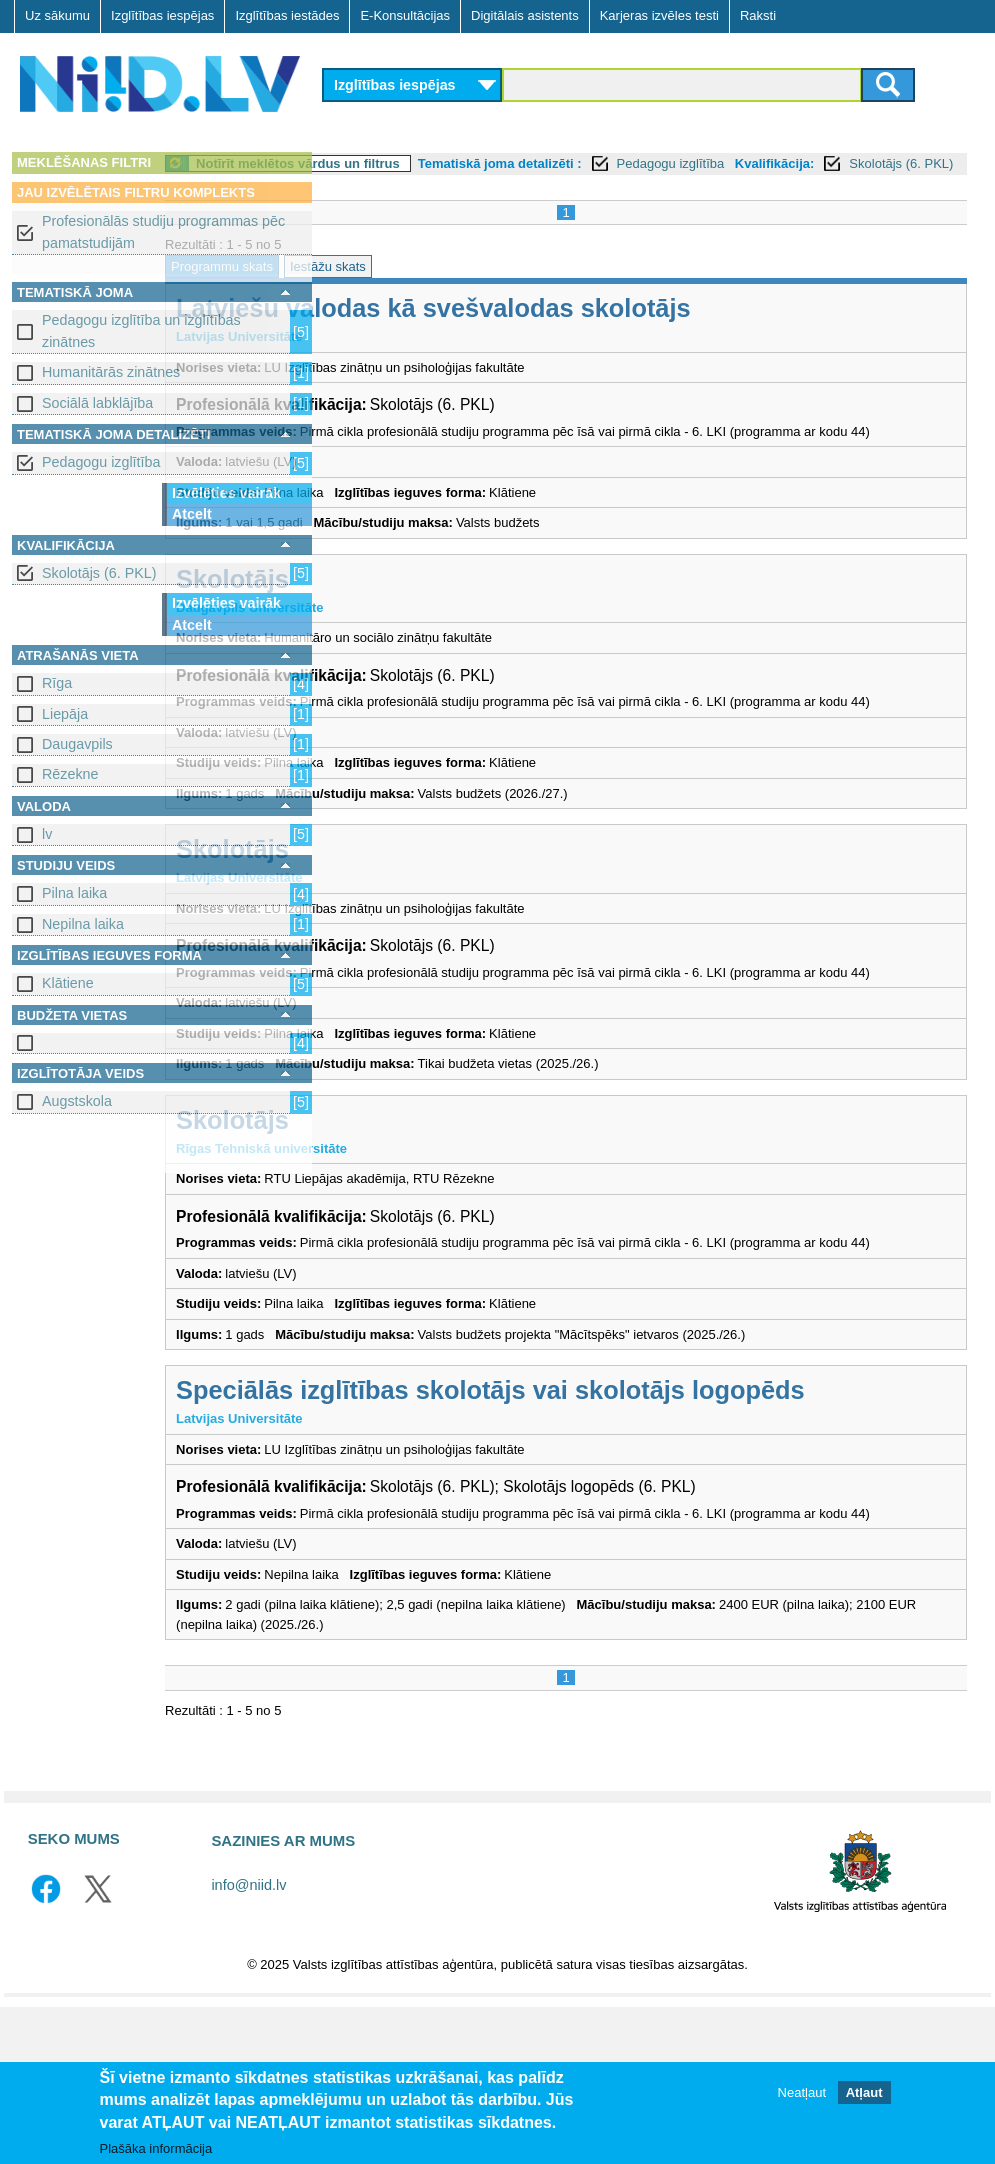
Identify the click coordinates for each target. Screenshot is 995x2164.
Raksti (758, 15)
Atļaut (864, 2092)
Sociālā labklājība (97, 403)
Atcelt (192, 514)
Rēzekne (70, 774)
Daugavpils (77, 744)
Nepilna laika (83, 924)
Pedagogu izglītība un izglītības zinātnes (141, 330)
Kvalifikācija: (375, 185)
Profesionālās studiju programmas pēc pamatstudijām (163, 231)
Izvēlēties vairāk (226, 493)
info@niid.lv (248, 2043)
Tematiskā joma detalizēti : (663, 163)
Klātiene (68, 983)
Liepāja (65, 714)
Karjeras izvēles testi (659, 15)
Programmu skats (385, 288)
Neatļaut (802, 2092)
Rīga (57, 683)
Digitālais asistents (525, 15)
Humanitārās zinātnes (111, 372)
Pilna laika (74, 893)
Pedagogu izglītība (101, 462)
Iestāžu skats (491, 288)
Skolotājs (395, 620)
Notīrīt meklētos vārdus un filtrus (461, 163)
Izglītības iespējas (162, 15)
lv (47, 834)
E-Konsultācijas (405, 15)
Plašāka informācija (156, 2148)
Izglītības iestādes (287, 15)
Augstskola (77, 1101)
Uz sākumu (57, 15)
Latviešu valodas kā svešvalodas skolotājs (596, 330)
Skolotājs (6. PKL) (99, 573)
